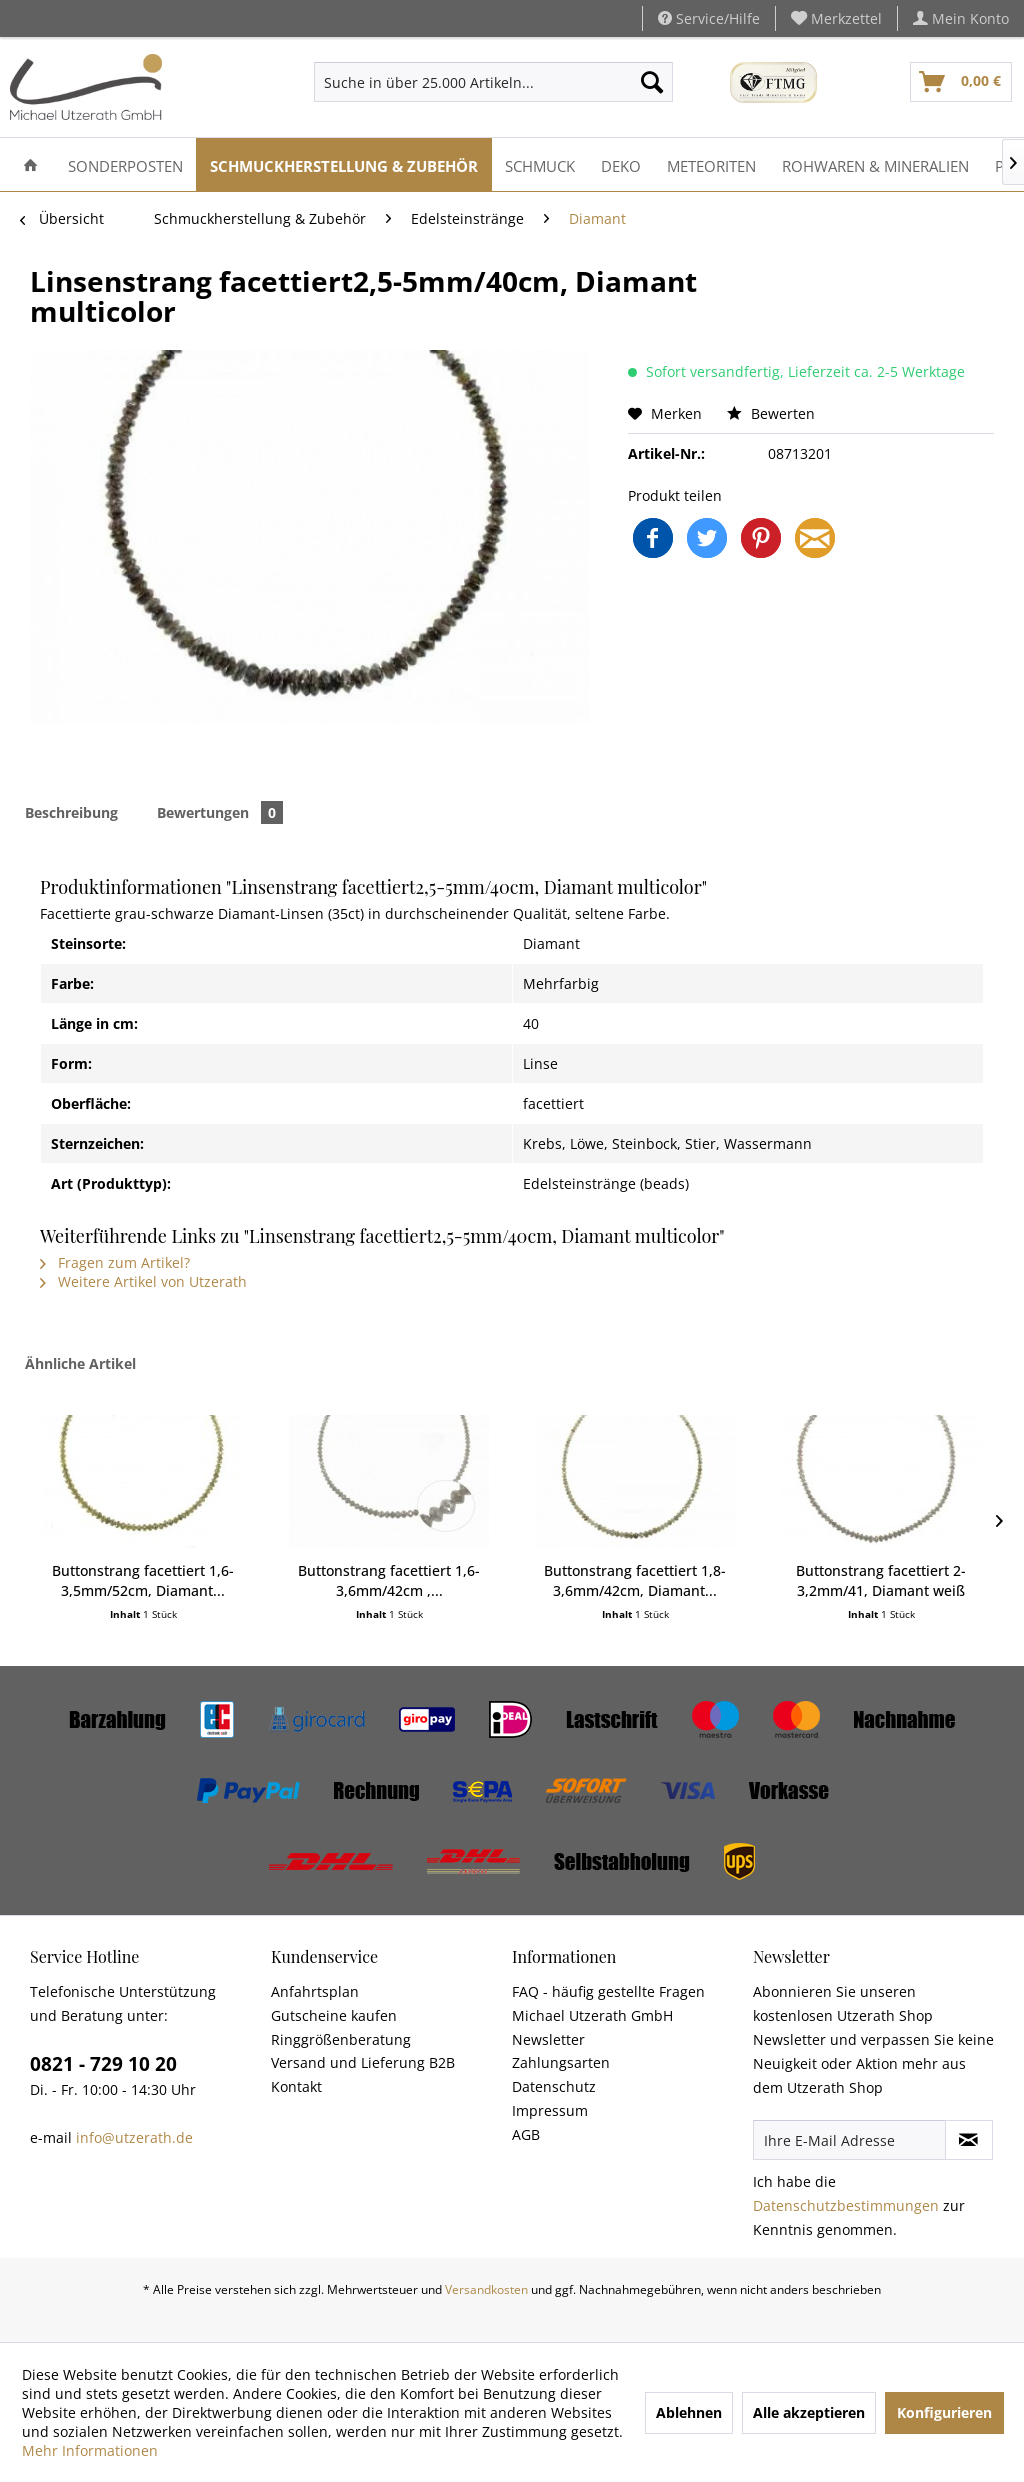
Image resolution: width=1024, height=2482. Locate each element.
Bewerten (771, 413)
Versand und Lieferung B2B (363, 2062)
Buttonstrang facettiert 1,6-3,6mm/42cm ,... (389, 1580)
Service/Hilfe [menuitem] (709, 18)
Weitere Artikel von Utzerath (143, 1281)
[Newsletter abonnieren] (969, 2140)
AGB (526, 2134)
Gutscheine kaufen (334, 2015)
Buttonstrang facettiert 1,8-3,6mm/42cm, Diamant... (635, 1580)
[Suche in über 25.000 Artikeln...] (493, 82)
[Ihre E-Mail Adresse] (849, 2140)
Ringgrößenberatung (341, 2039)
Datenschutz (554, 2086)
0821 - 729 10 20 (103, 2064)
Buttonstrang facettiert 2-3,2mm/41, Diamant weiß (881, 1580)
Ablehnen (689, 2412)
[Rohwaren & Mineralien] (875, 164)
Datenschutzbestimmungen (846, 2205)
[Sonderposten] (125, 164)
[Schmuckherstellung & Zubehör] (344, 164)
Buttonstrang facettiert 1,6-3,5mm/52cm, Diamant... (143, 1580)
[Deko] (621, 164)
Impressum (550, 2110)
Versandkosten (486, 2289)
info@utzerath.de (134, 2137)
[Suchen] (652, 82)
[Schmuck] (540, 164)
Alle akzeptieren (809, 2412)
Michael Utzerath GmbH (592, 2015)
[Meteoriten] (711, 164)
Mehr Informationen (90, 2450)
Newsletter (548, 2039)
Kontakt (296, 2086)
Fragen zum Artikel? (115, 1262)
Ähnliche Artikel (80, 1363)
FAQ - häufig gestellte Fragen (608, 1991)
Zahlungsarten (561, 2062)
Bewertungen (220, 812)
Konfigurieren (944, 2412)
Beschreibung (71, 812)
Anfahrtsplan (315, 1991)
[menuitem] (837, 18)
